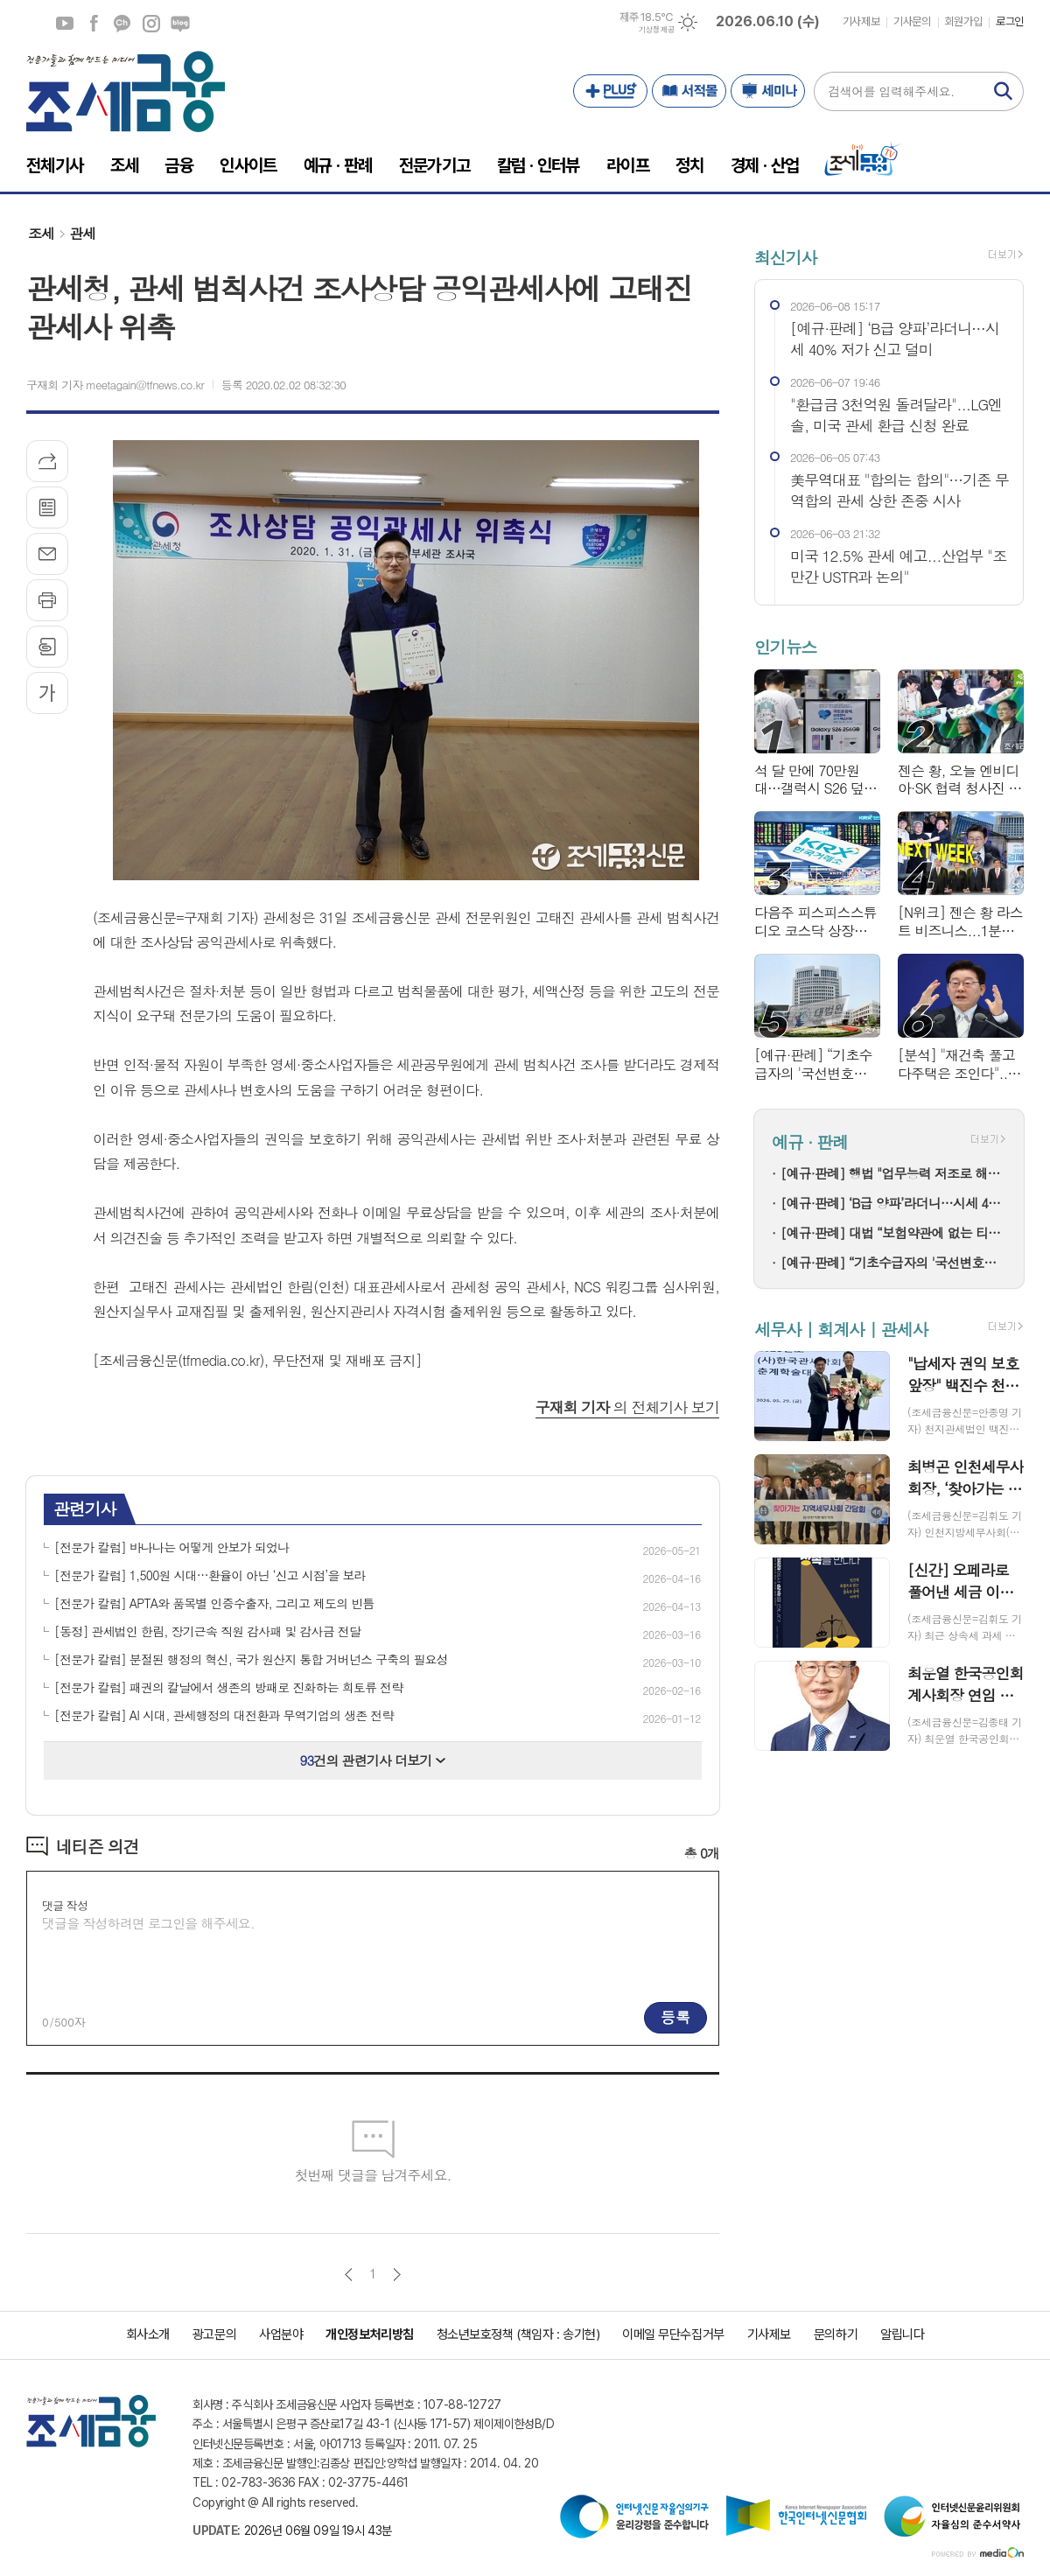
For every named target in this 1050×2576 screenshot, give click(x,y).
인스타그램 (151, 23)
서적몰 (689, 91)
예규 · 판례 (810, 1141)
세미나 (768, 91)
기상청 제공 (656, 29)
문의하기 (836, 2334)
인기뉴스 (785, 647)
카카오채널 (122, 23)
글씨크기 (47, 693)
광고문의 (214, 2334)
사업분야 (281, 2334)
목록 (47, 507)
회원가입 (963, 21)
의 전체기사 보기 (627, 1407)
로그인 (1010, 21)
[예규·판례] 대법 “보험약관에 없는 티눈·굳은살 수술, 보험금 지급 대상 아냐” (893, 1232)
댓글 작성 (65, 1905)
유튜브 (65, 23)
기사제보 (861, 21)
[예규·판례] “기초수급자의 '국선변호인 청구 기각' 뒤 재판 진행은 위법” (893, 1262)
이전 (349, 2274)
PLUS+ (610, 91)
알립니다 (902, 2334)
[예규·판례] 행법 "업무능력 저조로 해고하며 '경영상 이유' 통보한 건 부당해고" (893, 1173)
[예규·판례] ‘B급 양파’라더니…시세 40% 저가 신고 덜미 (893, 1203)
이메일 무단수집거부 (673, 2334)
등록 (675, 2016)
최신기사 (785, 257)
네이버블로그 (180, 23)
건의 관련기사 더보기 (373, 1760)
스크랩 (47, 647)
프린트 (47, 600)
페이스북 (93, 23)
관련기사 (84, 1508)
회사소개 (148, 2334)
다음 (397, 2274)
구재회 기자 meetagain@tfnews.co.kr (115, 384)
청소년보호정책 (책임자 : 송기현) (518, 2334)
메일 (47, 554)
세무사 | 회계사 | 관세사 (841, 1328)
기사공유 (47, 461)
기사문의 (911, 21)
